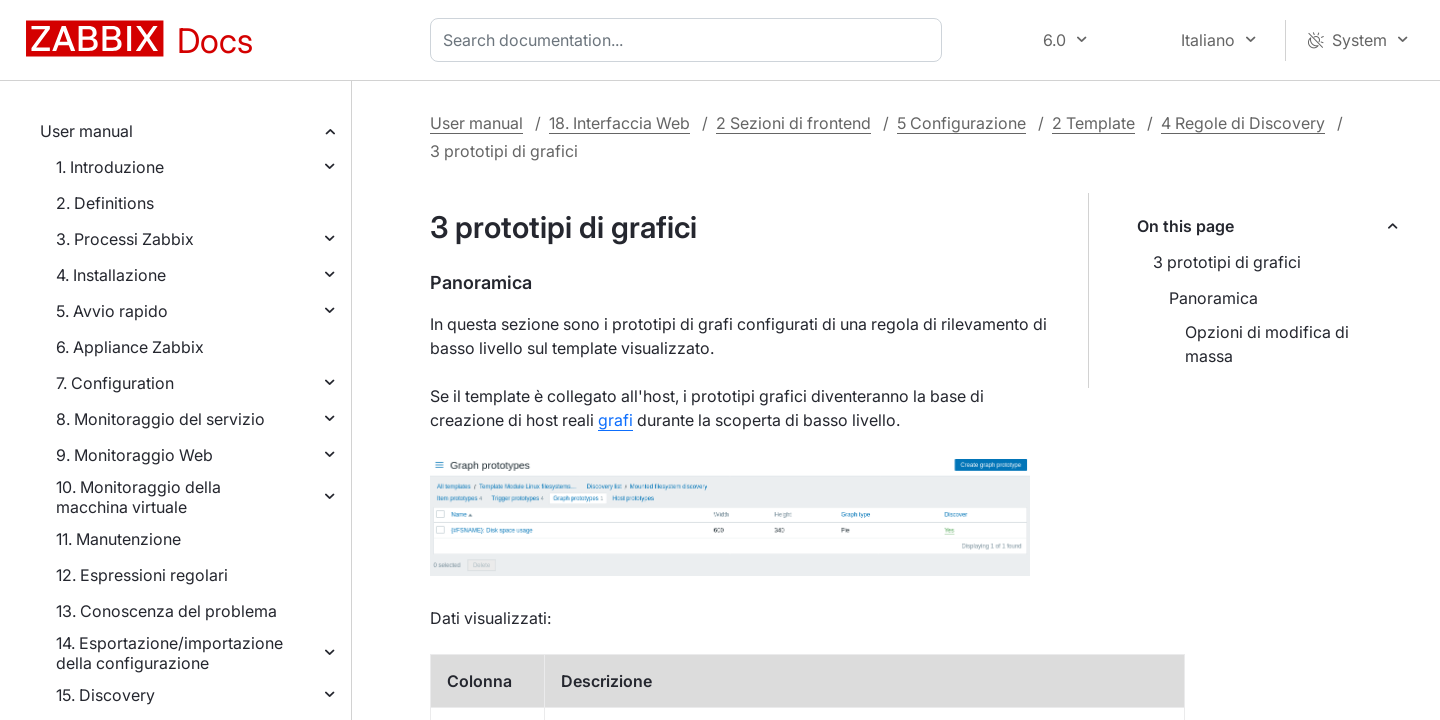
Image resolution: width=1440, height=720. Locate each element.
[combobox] (690, 40)
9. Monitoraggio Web (134, 455)
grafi (615, 420)
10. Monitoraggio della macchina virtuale (138, 497)
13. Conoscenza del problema (166, 611)
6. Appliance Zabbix (130, 347)
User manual (86, 131)
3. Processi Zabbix (125, 239)
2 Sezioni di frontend (793, 123)
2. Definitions (105, 203)
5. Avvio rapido (112, 311)
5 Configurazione (961, 123)
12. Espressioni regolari (142, 575)
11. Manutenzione (118, 539)
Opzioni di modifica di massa (1267, 344)
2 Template (1093, 123)
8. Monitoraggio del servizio (160, 419)
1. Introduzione (110, 167)
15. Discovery (105, 695)
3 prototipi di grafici (1227, 262)
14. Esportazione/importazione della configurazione (169, 653)
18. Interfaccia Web (619, 123)
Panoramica (1213, 298)
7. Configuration (115, 383)
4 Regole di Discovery (1243, 123)
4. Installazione (111, 275)
